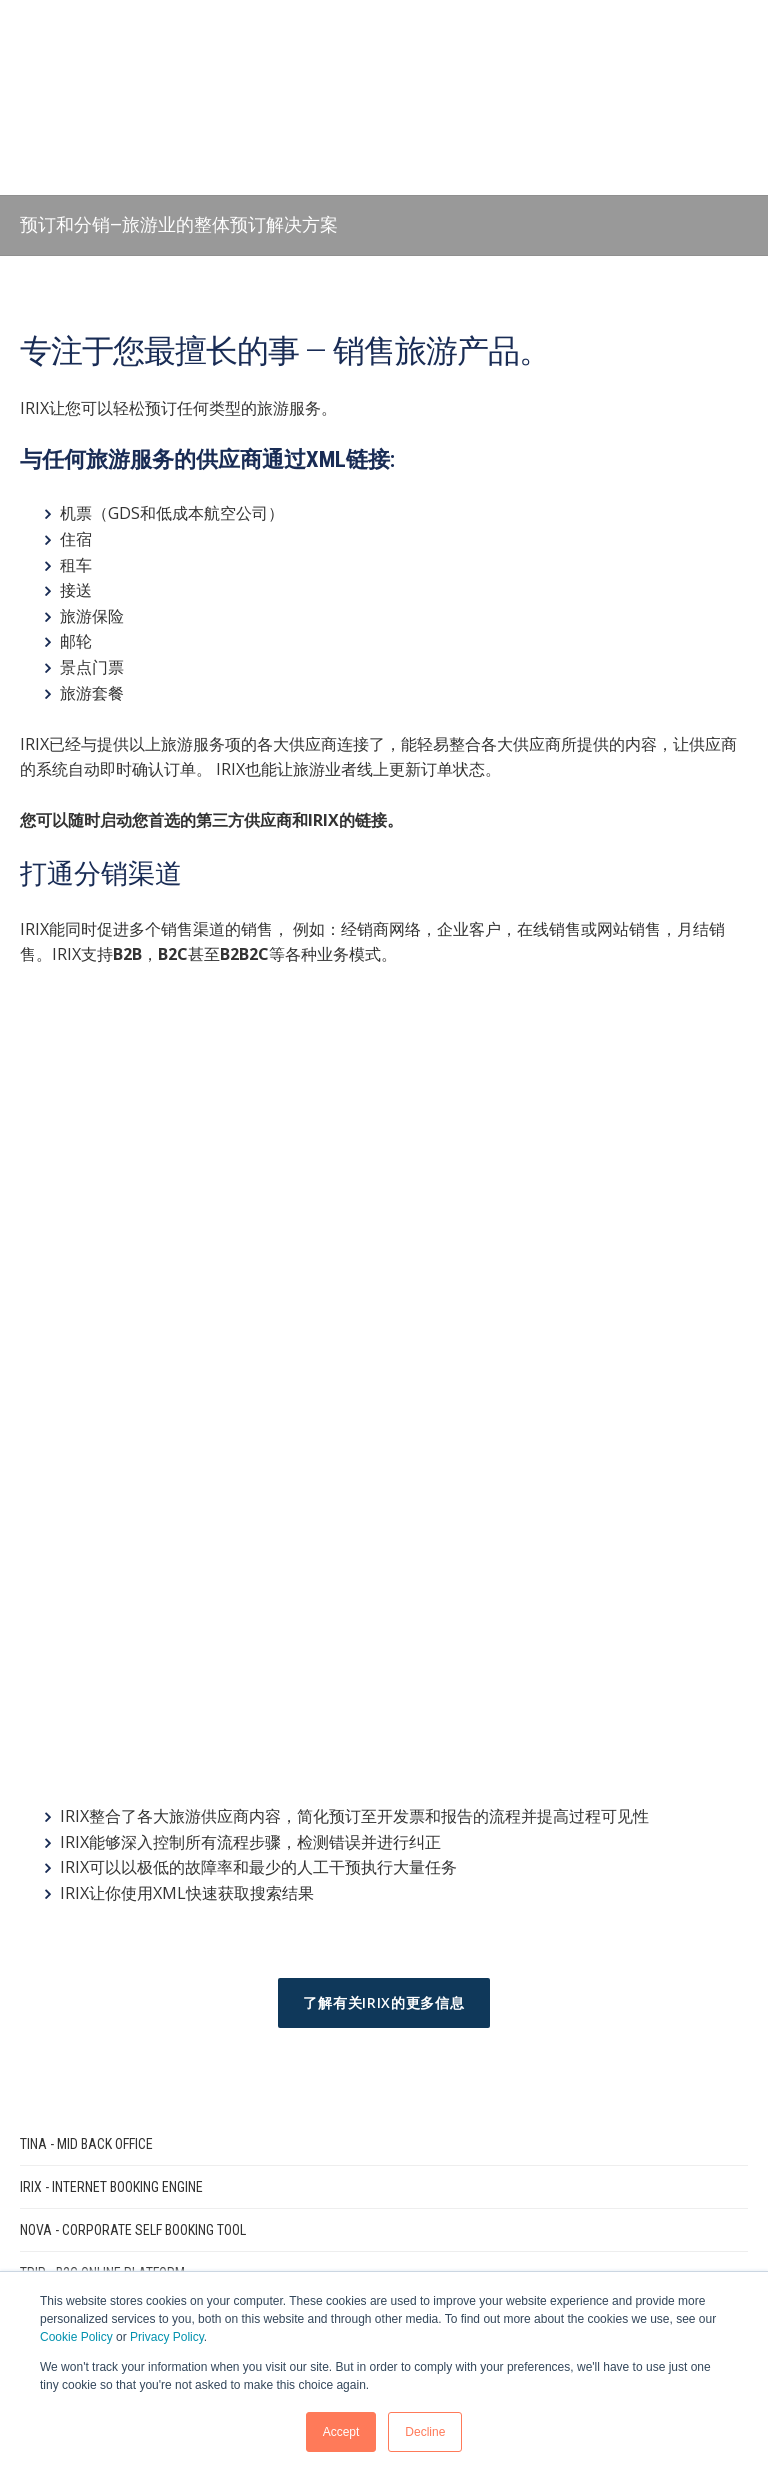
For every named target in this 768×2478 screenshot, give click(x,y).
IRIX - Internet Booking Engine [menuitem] (111, 1694)
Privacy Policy (167, 2337)
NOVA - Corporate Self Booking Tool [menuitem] (133, 1737)
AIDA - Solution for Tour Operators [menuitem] (133, 1823)
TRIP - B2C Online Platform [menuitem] (102, 1780)
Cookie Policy (76, 2337)
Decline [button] (425, 2432)
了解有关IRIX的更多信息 (383, 1509)
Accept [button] (341, 2432)
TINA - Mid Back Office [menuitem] (86, 1651)
